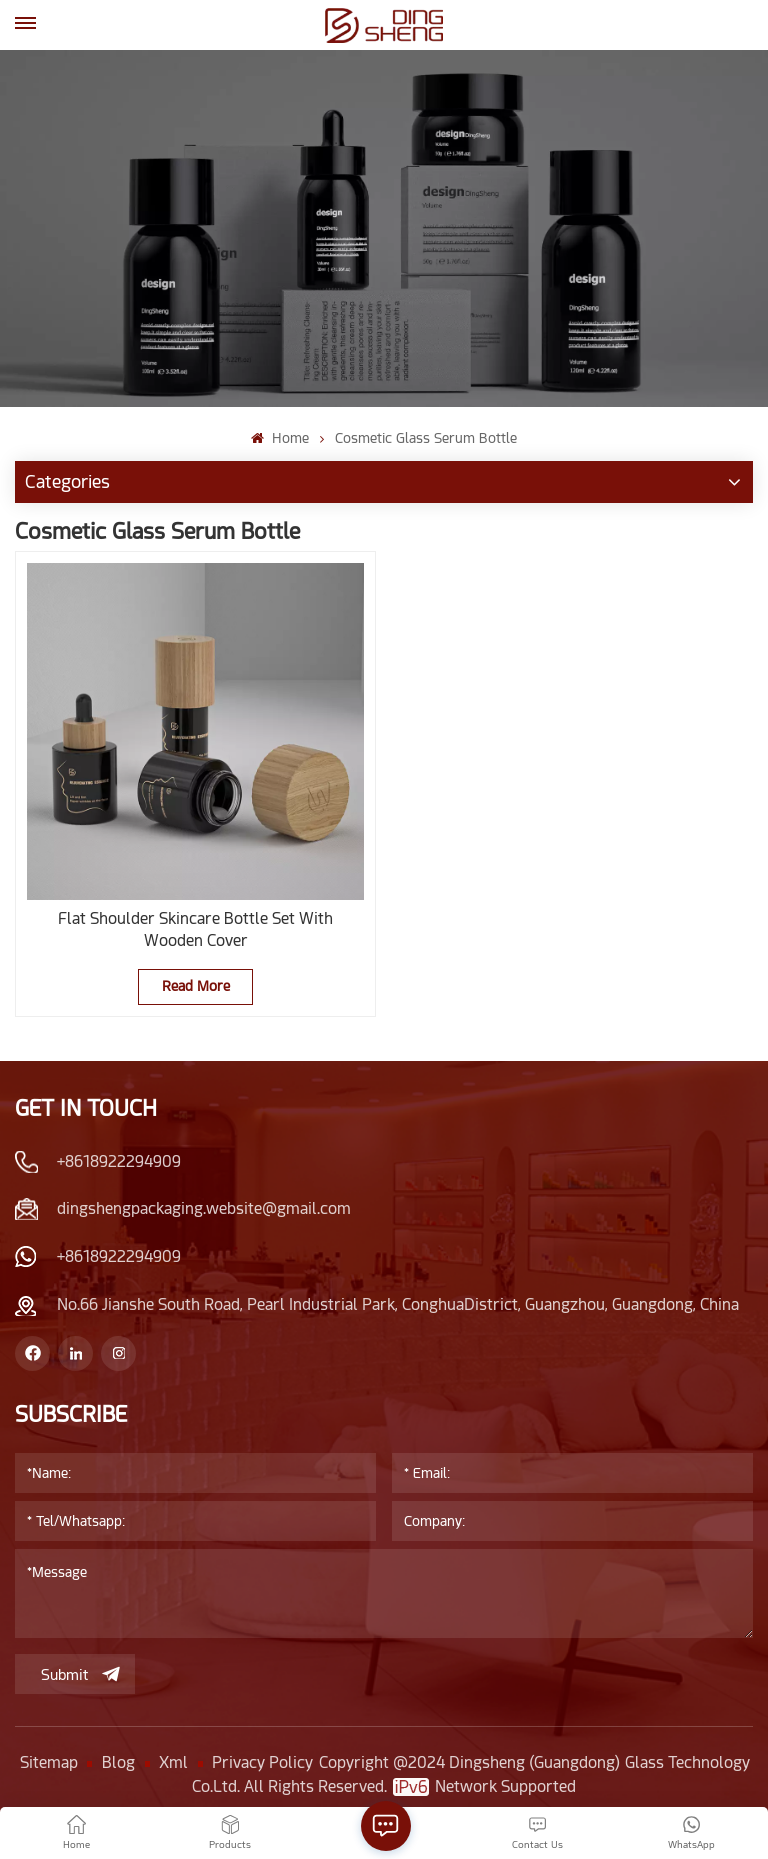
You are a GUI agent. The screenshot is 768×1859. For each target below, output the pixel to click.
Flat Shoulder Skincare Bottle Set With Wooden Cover (195, 929)
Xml (173, 1762)
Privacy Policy (262, 1762)
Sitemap (49, 1762)
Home (279, 438)
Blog (118, 1762)
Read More (196, 986)
